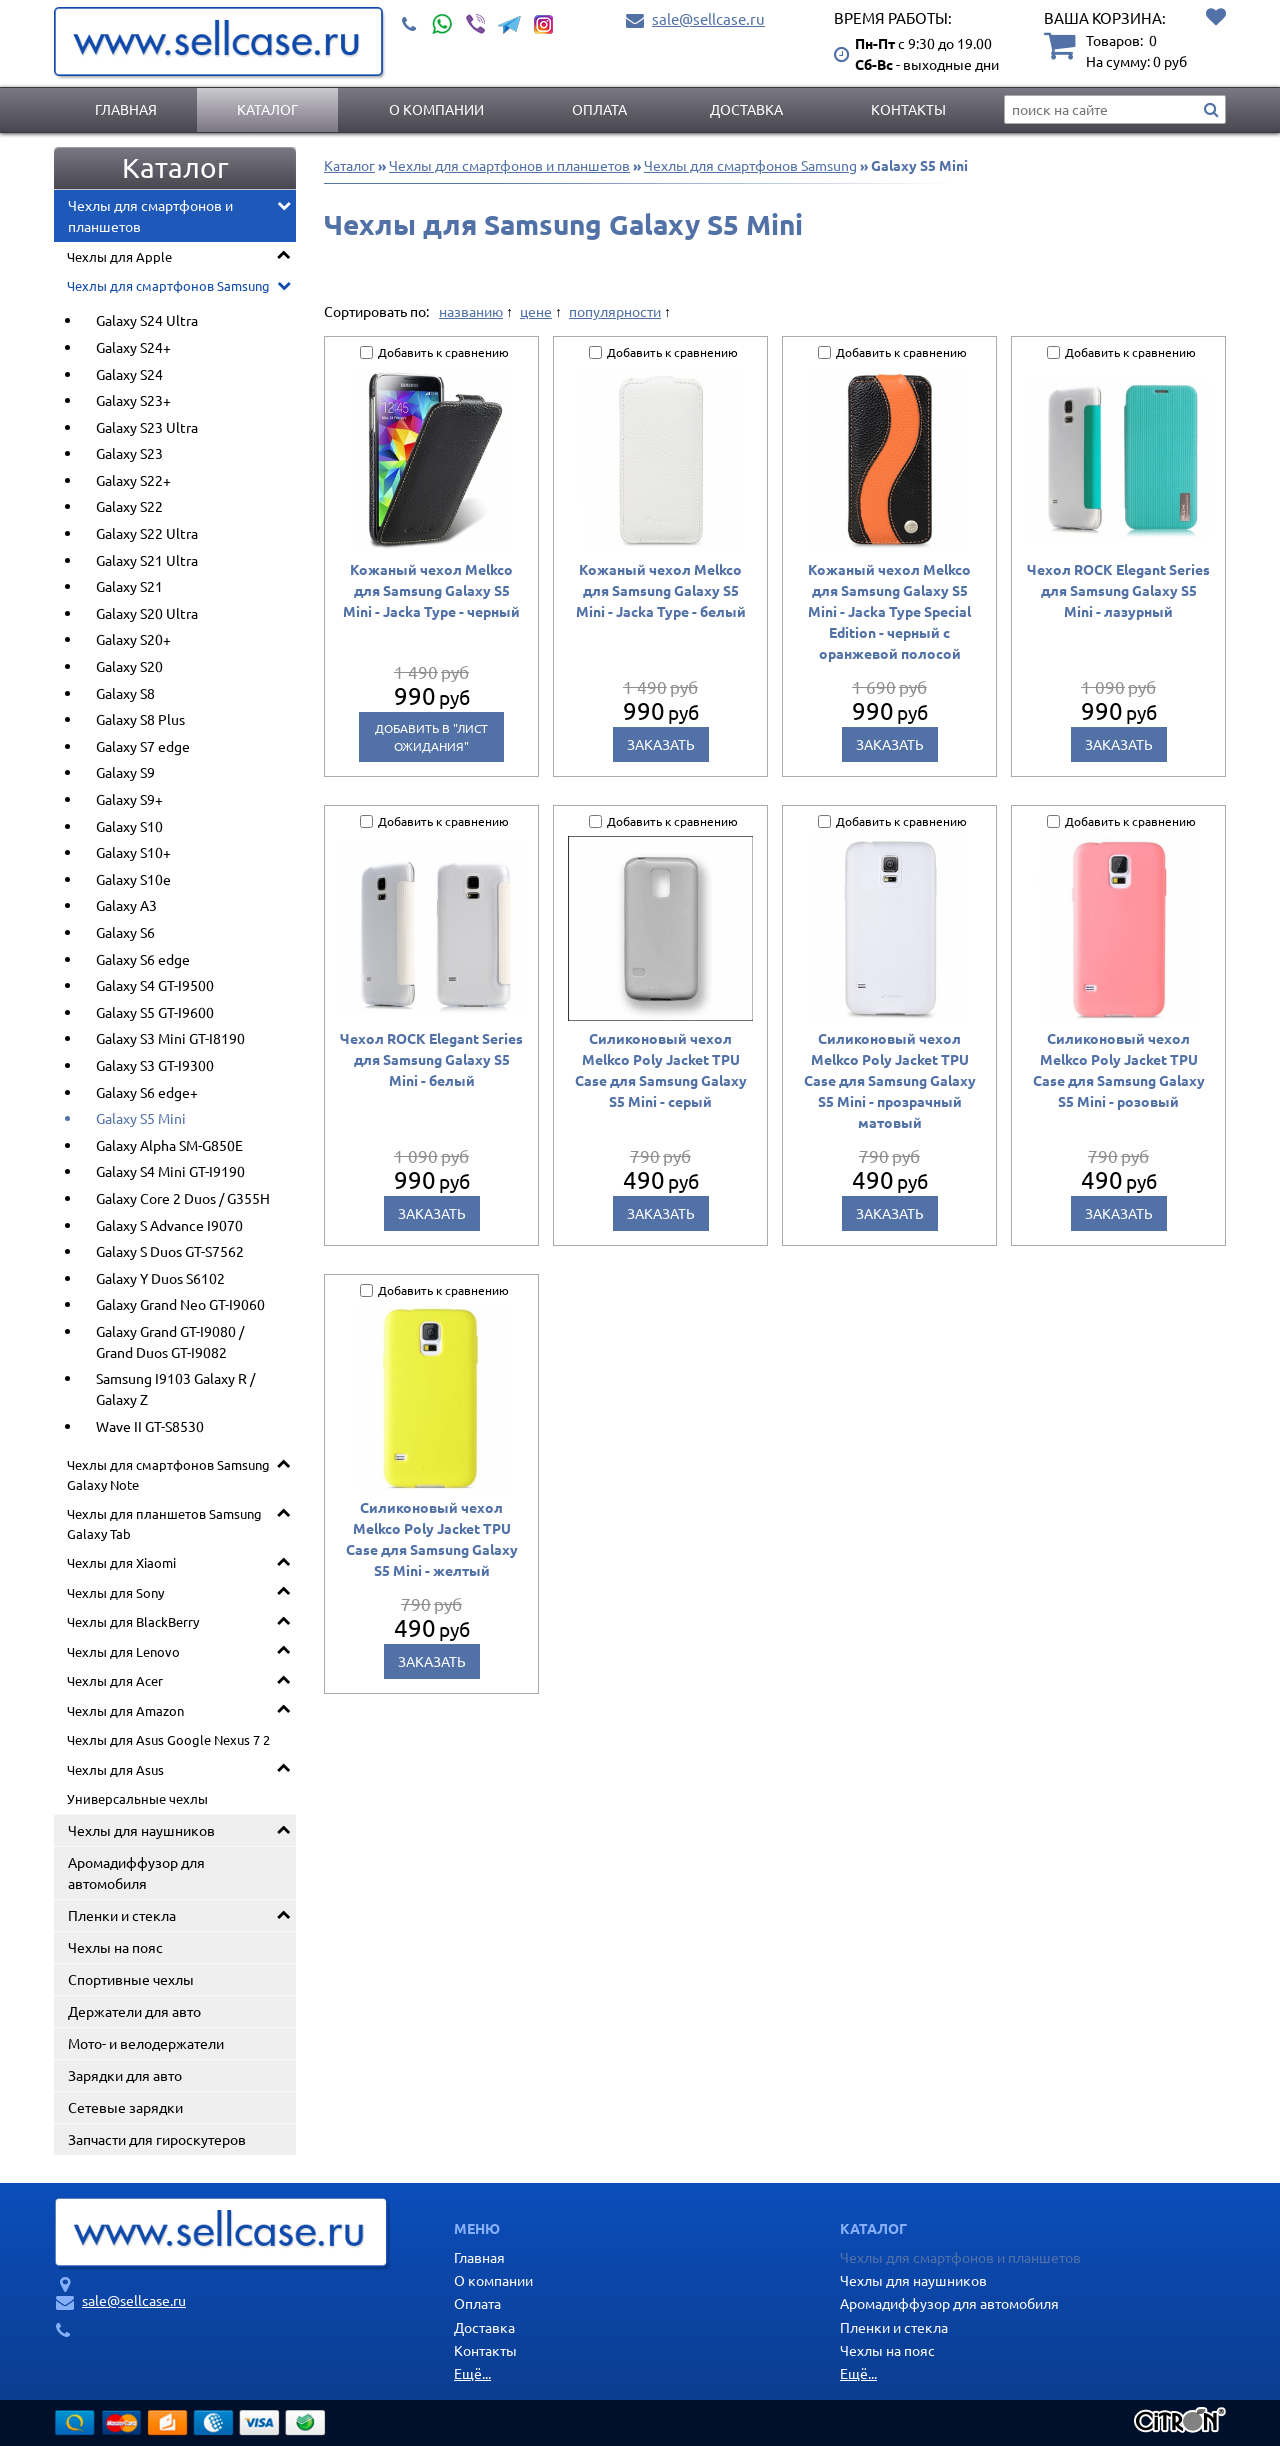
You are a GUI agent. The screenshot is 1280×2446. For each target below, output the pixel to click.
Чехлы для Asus (115, 1769)
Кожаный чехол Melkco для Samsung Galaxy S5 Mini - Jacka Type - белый (661, 590)
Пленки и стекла (122, 1915)
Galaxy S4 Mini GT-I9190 (170, 1171)
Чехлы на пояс (115, 1947)
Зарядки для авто (125, 2075)
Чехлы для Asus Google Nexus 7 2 (168, 1739)
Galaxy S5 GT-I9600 (155, 1012)
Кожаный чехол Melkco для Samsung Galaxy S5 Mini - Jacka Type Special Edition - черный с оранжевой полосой (889, 611)
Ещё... (472, 2373)
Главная (126, 109)
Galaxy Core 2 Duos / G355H (183, 1198)
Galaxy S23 (129, 453)
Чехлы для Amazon (125, 1710)
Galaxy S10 (129, 826)
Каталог (267, 109)
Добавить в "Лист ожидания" (431, 737)
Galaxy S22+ (133, 480)
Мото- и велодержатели (146, 2043)
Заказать (661, 744)
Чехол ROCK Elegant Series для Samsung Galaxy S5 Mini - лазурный (1118, 590)
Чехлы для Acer (115, 1680)
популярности (615, 311)
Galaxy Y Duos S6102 (160, 1278)
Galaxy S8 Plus (140, 719)
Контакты (908, 109)
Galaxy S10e (133, 879)
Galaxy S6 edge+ (147, 1092)
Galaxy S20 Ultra (147, 613)
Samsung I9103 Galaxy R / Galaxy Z (175, 1388)
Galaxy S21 (129, 586)
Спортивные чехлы (131, 1979)
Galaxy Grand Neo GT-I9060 (180, 1304)
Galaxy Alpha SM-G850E (169, 1145)
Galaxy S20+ (133, 639)
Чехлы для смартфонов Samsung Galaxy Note (168, 1474)
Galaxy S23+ (133, 400)
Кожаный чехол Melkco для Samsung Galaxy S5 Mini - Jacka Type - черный (431, 590)
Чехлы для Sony (115, 1592)
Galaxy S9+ (129, 799)
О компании (436, 109)
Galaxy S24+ (133, 347)
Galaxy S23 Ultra (147, 427)
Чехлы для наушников (141, 1830)
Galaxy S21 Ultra (147, 560)
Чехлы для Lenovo (123, 1651)
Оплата (599, 109)
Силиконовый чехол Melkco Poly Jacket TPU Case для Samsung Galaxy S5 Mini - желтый (432, 1538)
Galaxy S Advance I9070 (169, 1225)
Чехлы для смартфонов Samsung (168, 285)
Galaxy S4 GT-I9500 (155, 985)
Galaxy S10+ (133, 852)
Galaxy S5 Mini (141, 1118)
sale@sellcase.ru (708, 18)
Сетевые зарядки (125, 2107)
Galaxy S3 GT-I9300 (155, 1065)
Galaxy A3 (126, 905)
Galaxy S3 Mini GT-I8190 (170, 1038)
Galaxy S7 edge (143, 746)
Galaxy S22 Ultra (147, 533)
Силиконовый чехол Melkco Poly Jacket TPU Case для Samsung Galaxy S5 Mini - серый (661, 1069)
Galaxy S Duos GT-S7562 (170, 1251)
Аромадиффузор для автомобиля (136, 1872)
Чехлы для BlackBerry (133, 1621)
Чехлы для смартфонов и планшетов (150, 215)
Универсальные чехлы (137, 1798)
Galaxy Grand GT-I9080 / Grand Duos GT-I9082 (170, 1341)
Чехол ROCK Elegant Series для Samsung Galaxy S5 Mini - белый (431, 1059)
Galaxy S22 (129, 506)
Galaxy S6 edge (143, 959)
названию (471, 311)
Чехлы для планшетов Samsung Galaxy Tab (164, 1523)
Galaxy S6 (125, 932)
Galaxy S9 (125, 772)
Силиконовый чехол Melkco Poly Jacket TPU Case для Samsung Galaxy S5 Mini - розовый (1119, 1069)
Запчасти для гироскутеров (157, 2139)
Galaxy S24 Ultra (147, 320)
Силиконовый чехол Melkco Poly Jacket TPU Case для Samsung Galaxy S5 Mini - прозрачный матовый (890, 1080)
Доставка (746, 109)
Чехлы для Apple (119, 256)
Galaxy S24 (129, 374)
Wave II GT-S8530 (150, 1426)
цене (536, 311)
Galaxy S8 (125, 693)
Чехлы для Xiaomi (121, 1562)
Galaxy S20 (129, 666)
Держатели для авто (134, 2011)
